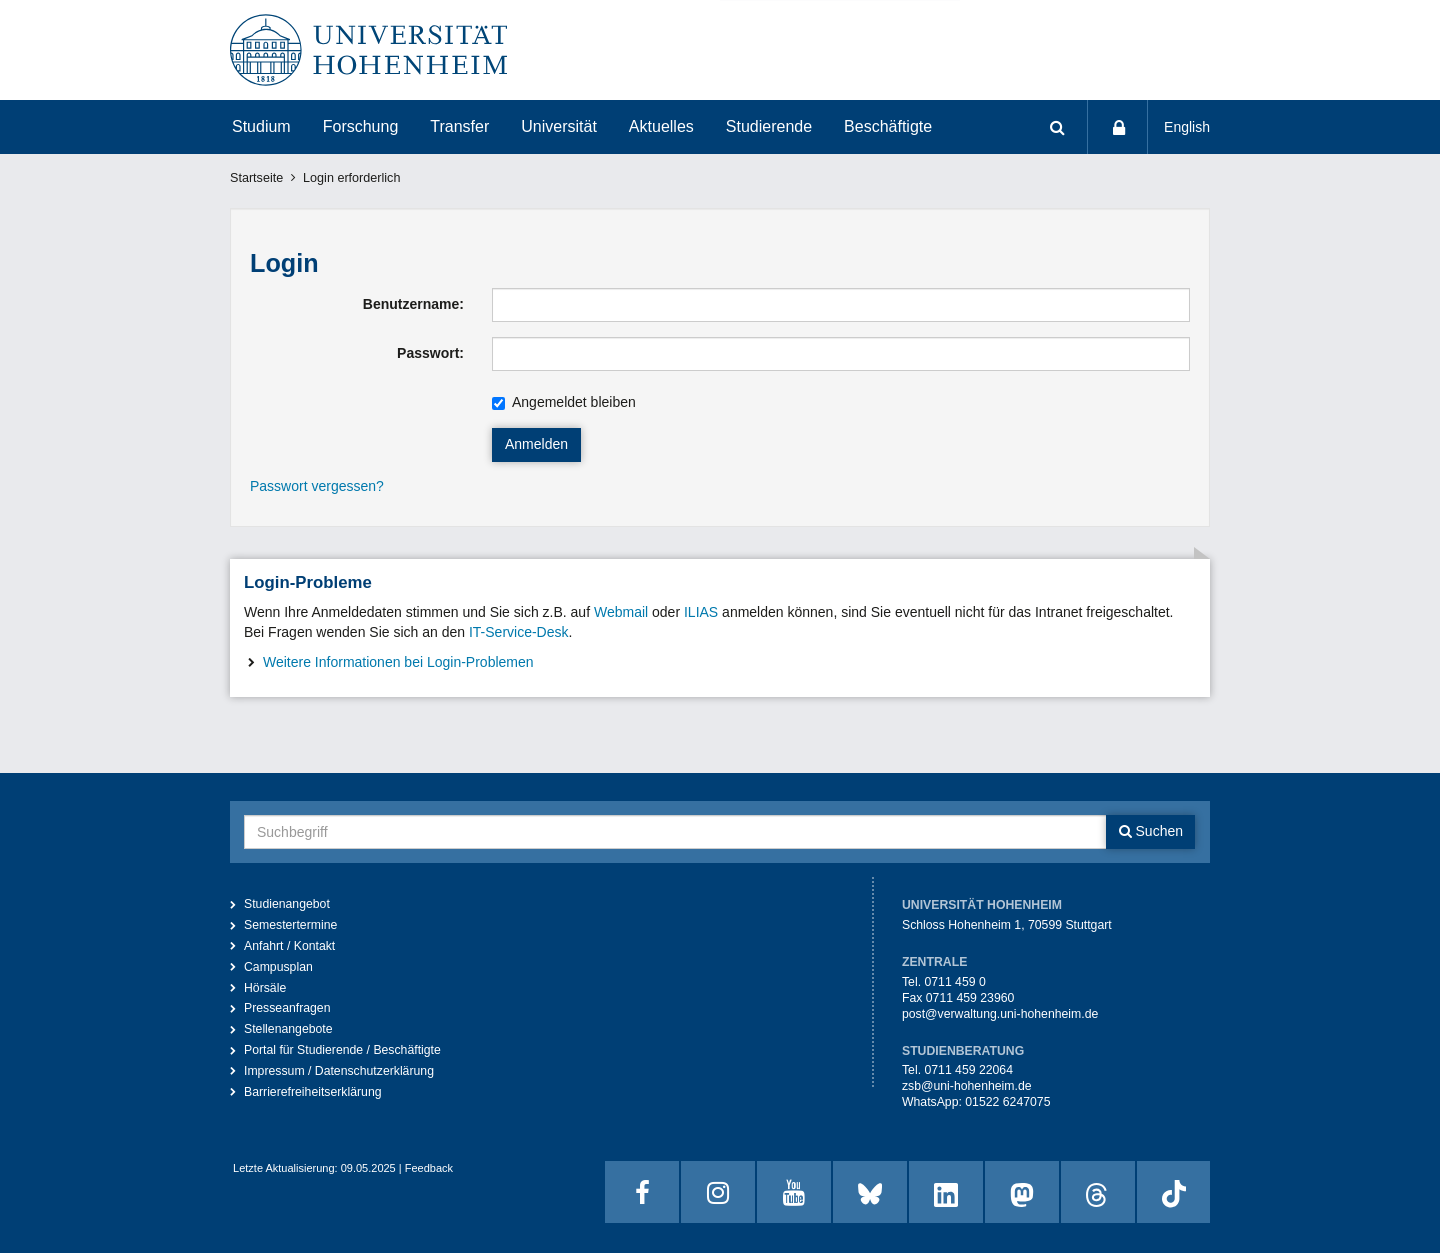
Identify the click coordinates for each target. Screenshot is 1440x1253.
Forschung (361, 126)
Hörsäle (265, 988)
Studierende (769, 126)
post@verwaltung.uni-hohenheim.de (1000, 1014)
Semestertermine (290, 925)
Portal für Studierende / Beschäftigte (342, 1050)
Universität (559, 126)
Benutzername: (413, 304)
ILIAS (701, 612)
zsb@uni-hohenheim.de (967, 1086)
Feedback (429, 1168)
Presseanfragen (287, 1008)
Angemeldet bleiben (564, 402)
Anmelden (536, 444)
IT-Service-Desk (519, 632)
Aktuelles (661, 126)
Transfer (459, 126)
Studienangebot (287, 904)
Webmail (621, 612)
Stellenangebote (288, 1029)
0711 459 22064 (968, 1070)
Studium (261, 126)
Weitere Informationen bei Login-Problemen (398, 662)
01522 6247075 (1007, 1102)
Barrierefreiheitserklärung (313, 1092)
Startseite (256, 178)
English (1187, 127)
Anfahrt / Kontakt (289, 946)
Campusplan (278, 967)
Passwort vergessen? (317, 486)
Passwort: (430, 353)
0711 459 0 (954, 982)
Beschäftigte (888, 126)
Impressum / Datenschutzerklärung (339, 1071)
